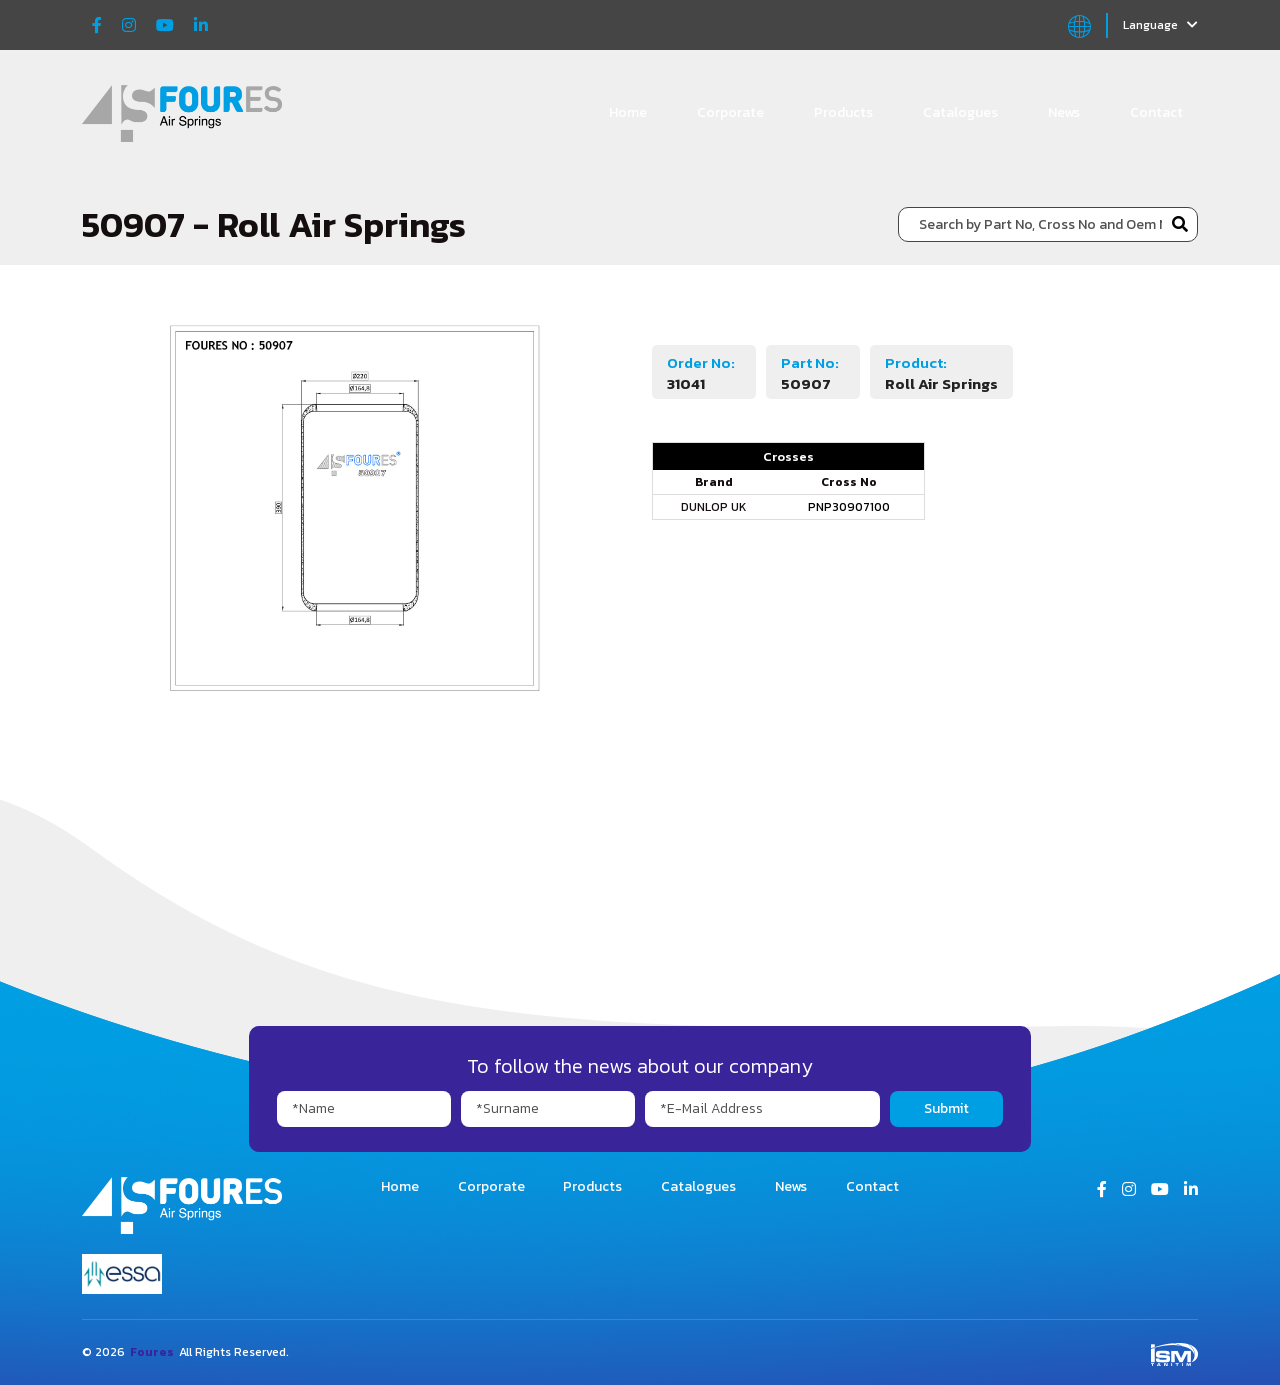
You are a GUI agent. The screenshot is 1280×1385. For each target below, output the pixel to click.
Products (843, 112)
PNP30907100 (849, 507)
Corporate (730, 112)
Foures (152, 1352)
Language (1160, 25)
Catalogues (960, 112)
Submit (946, 1108)
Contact (1156, 112)
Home (628, 112)
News (1064, 112)
